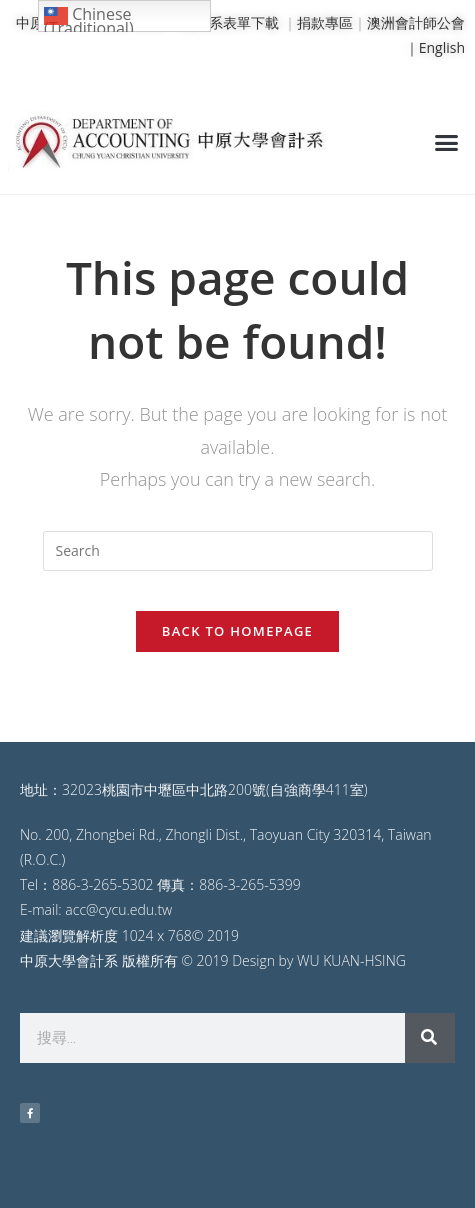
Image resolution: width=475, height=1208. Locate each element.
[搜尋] (430, 1038)
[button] (447, 142)
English (442, 47)
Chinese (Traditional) (89, 17)
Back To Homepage (237, 631)
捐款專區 (325, 22)
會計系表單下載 (230, 22)
